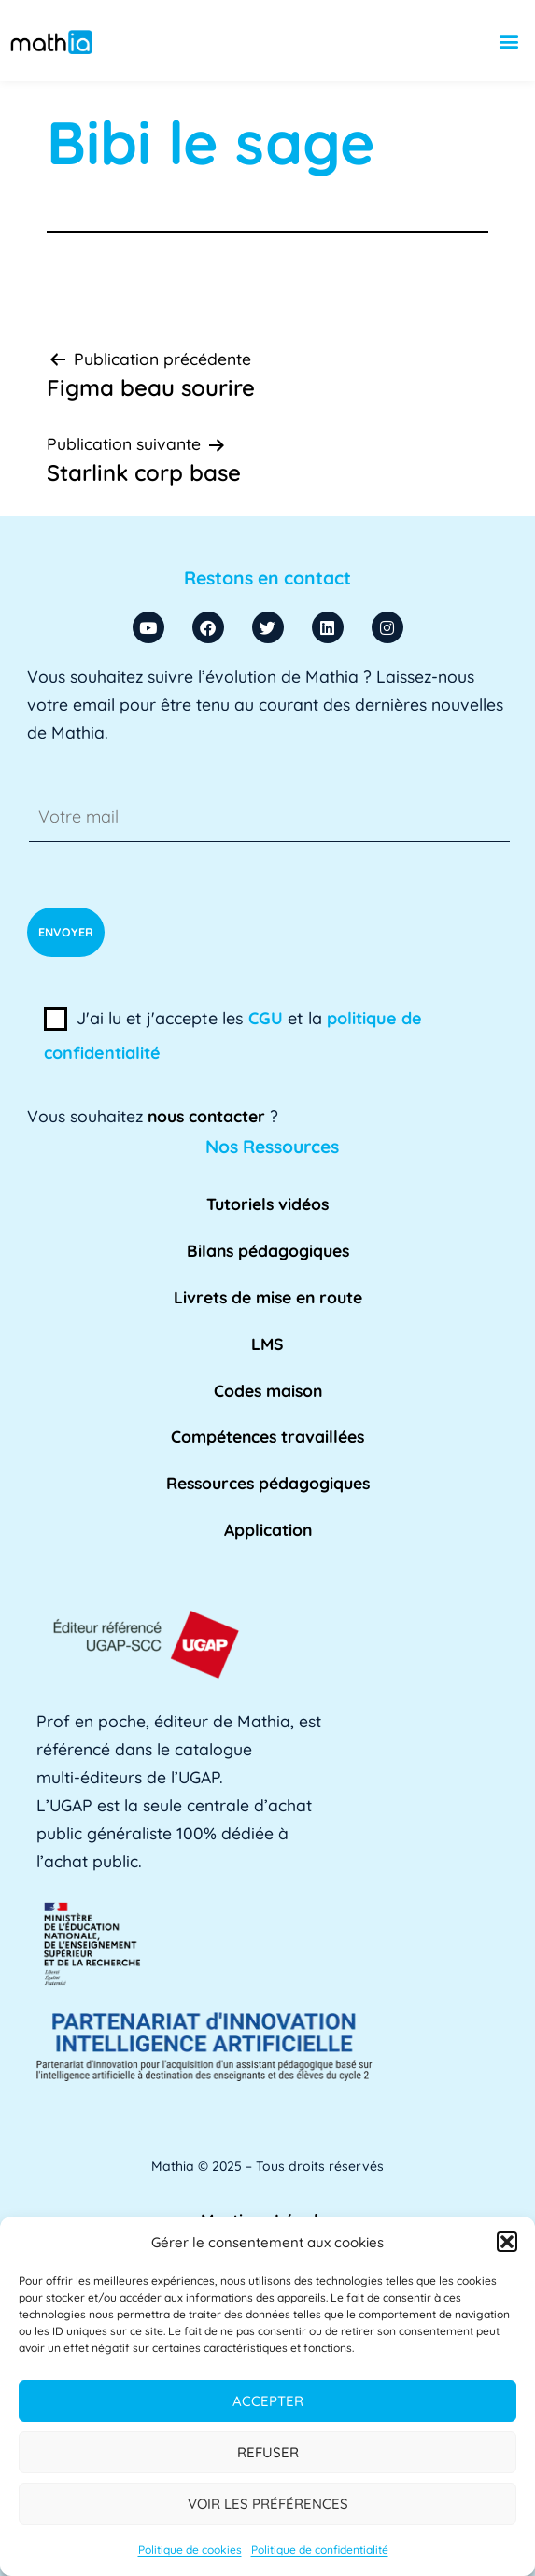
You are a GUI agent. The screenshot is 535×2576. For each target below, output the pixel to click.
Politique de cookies (190, 2549)
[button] (507, 2241)
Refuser (268, 2452)
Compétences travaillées (267, 1436)
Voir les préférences (268, 2504)
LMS (267, 1343)
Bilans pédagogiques (268, 1250)
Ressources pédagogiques (268, 1482)
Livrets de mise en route (268, 1297)
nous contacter (206, 1115)
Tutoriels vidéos (267, 1203)
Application (268, 1529)
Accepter (267, 2401)
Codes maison (268, 1390)
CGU (265, 1018)
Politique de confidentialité (319, 2549)
